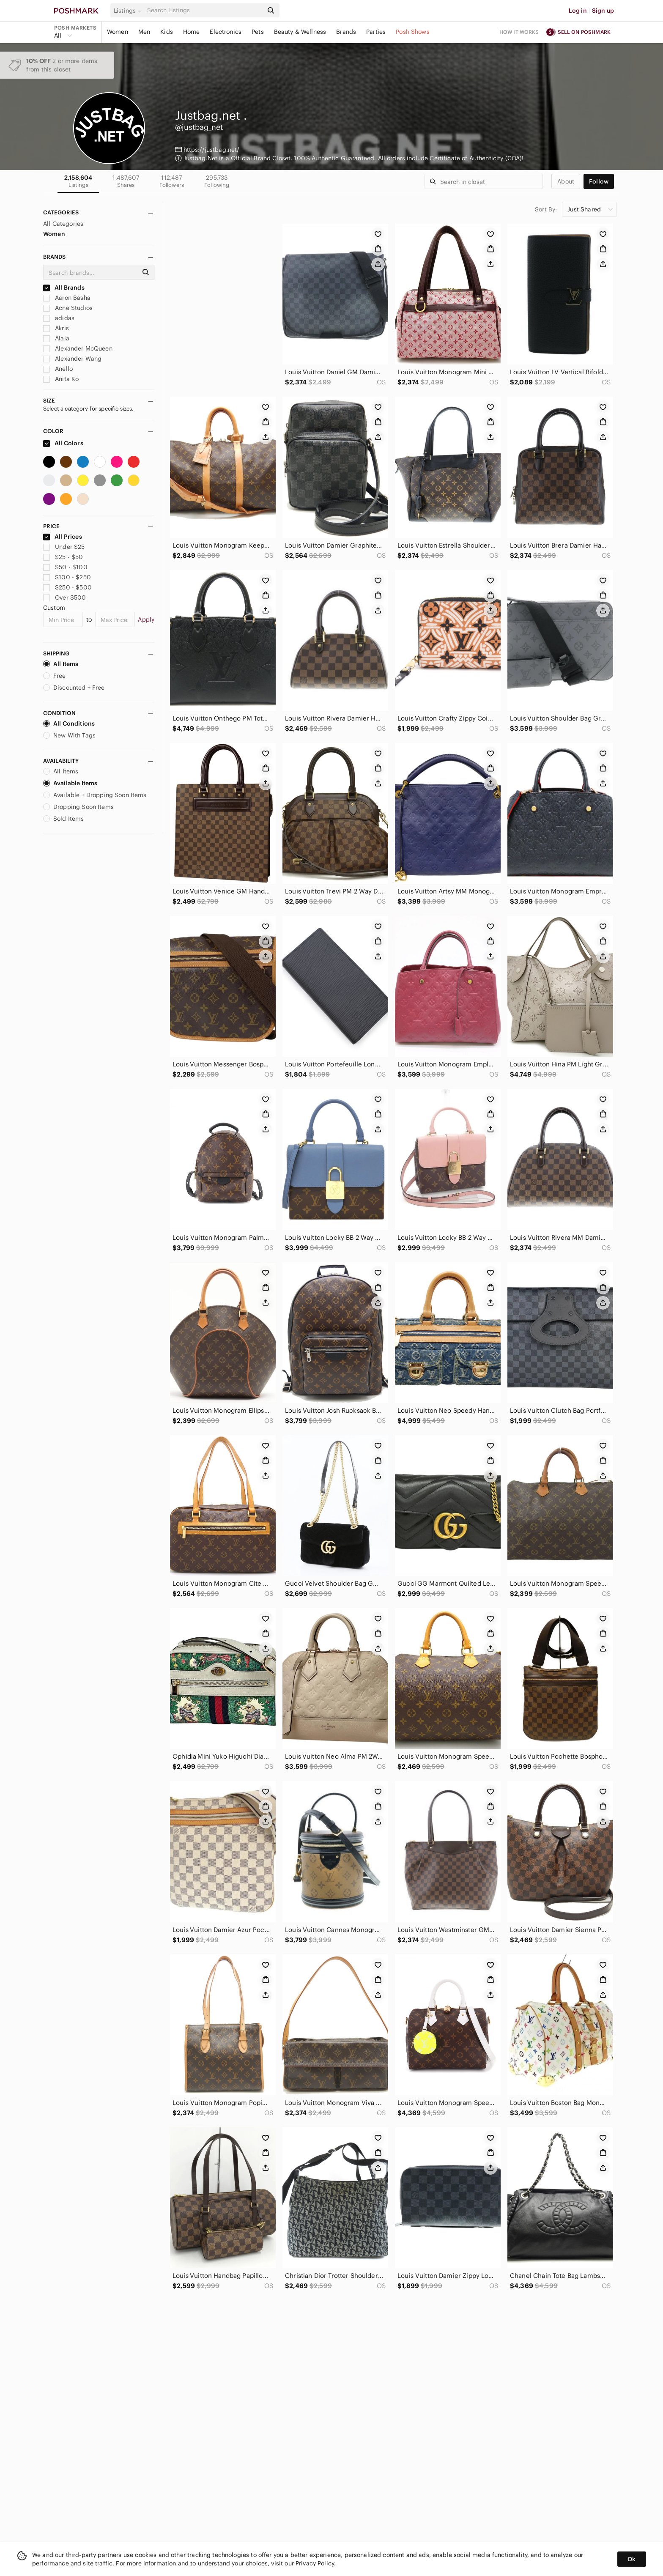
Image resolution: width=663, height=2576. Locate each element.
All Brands (64, 287)
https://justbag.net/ (212, 149)
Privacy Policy (315, 2563)
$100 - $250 (67, 577)
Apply (146, 619)
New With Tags (69, 735)
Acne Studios (68, 308)
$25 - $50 (63, 557)
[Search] (204, 10)
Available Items (70, 783)
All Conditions (69, 723)
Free (54, 676)
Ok (631, 2559)
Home (191, 32)
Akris (56, 328)
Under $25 (64, 547)
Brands (346, 32)
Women (117, 32)
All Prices (62, 536)
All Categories (63, 223)
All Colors (63, 443)
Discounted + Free (74, 687)
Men (144, 32)
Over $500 (64, 597)
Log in (578, 10)
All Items (60, 664)
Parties (376, 32)
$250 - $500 (67, 587)
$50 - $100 (65, 567)
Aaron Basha (66, 297)
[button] (129, 10)
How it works (519, 32)
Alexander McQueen (77, 348)
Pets (258, 32)
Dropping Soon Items (78, 807)
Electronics (225, 32)
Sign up (603, 10)
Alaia (56, 338)
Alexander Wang (72, 358)
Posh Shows (413, 32)
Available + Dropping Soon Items (95, 795)
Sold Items (63, 818)
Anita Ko (61, 379)
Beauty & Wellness (300, 32)
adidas (58, 318)
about (565, 181)
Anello (58, 369)
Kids (166, 32)
